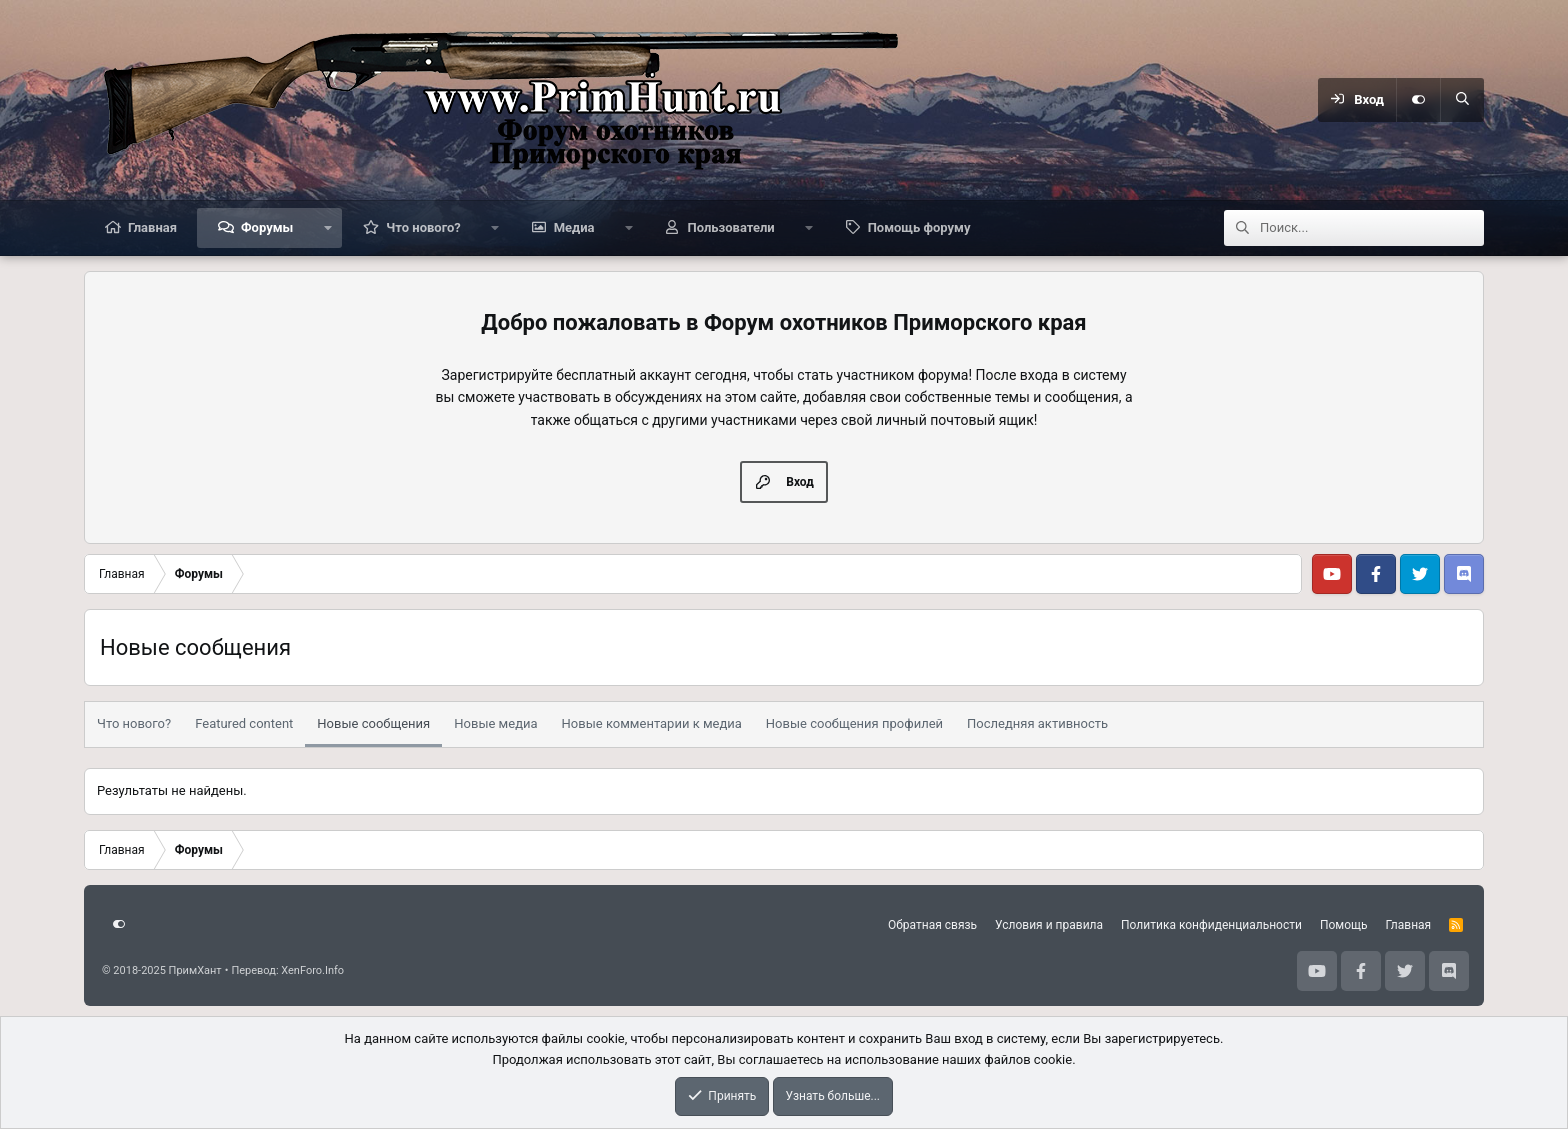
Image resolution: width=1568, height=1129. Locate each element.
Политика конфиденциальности (1211, 925)
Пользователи (730, 227)
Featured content (244, 723)
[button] (327, 228)
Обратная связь (932, 925)
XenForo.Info (312, 970)
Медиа (574, 227)
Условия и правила (1049, 925)
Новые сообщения (373, 723)
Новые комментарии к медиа (652, 723)
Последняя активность (1037, 723)
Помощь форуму (919, 227)
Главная (152, 227)
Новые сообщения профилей (854, 723)
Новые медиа (495, 723)
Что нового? (423, 227)
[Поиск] (1462, 100)
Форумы (267, 227)
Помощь (1344, 925)
